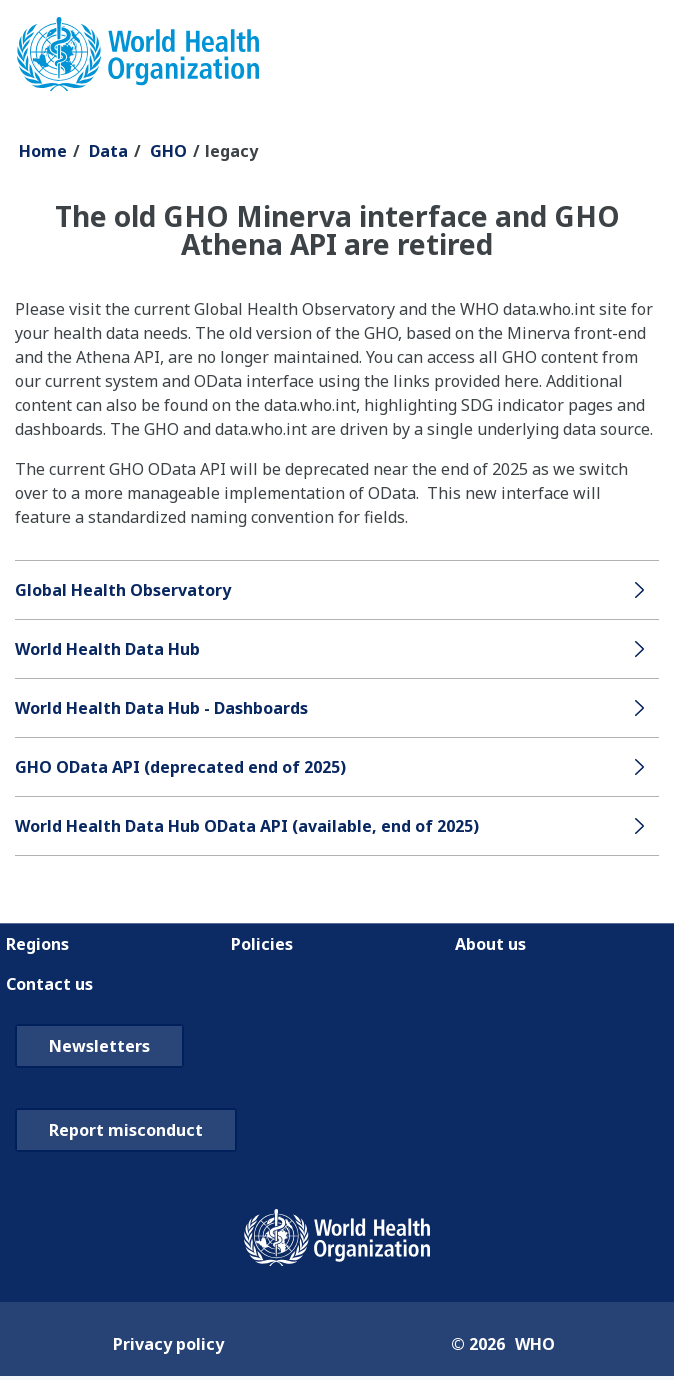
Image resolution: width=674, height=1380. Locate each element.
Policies (262, 944)
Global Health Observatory (123, 590)
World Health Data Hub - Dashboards (161, 708)
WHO (535, 1344)
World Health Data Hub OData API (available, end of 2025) (247, 826)
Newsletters (99, 1046)
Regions (37, 944)
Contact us (49, 984)
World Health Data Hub (107, 649)
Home (43, 151)
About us (490, 944)
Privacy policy (168, 1344)
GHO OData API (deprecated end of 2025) (180, 767)
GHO (168, 151)
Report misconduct (126, 1130)
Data (108, 151)
